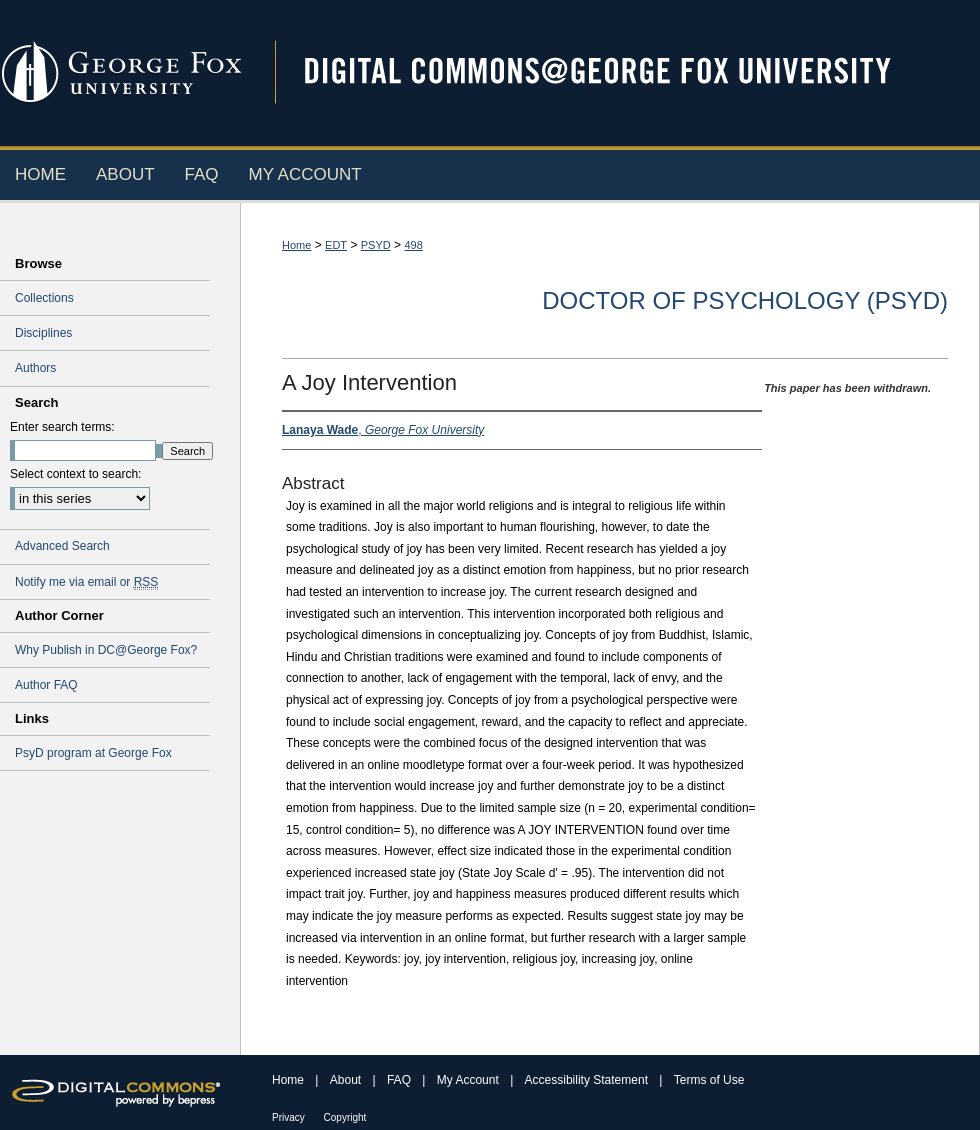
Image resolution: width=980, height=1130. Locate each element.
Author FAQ (46, 685)
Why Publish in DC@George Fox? (106, 650)
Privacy (290, 1117)
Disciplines (43, 333)
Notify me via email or (86, 582)
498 (413, 245)
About (347, 1080)
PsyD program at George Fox (93, 753)
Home (296, 245)
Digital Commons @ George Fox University (615, 72)
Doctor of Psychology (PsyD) (745, 300)
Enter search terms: (62, 427)
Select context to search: (75, 474)
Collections (44, 298)
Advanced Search (62, 546)
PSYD (376, 245)
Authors (35, 368)
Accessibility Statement (588, 1080)
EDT (336, 245)
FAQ (400, 1080)
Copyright (345, 1117)
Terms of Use (709, 1080)
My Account (469, 1080)
